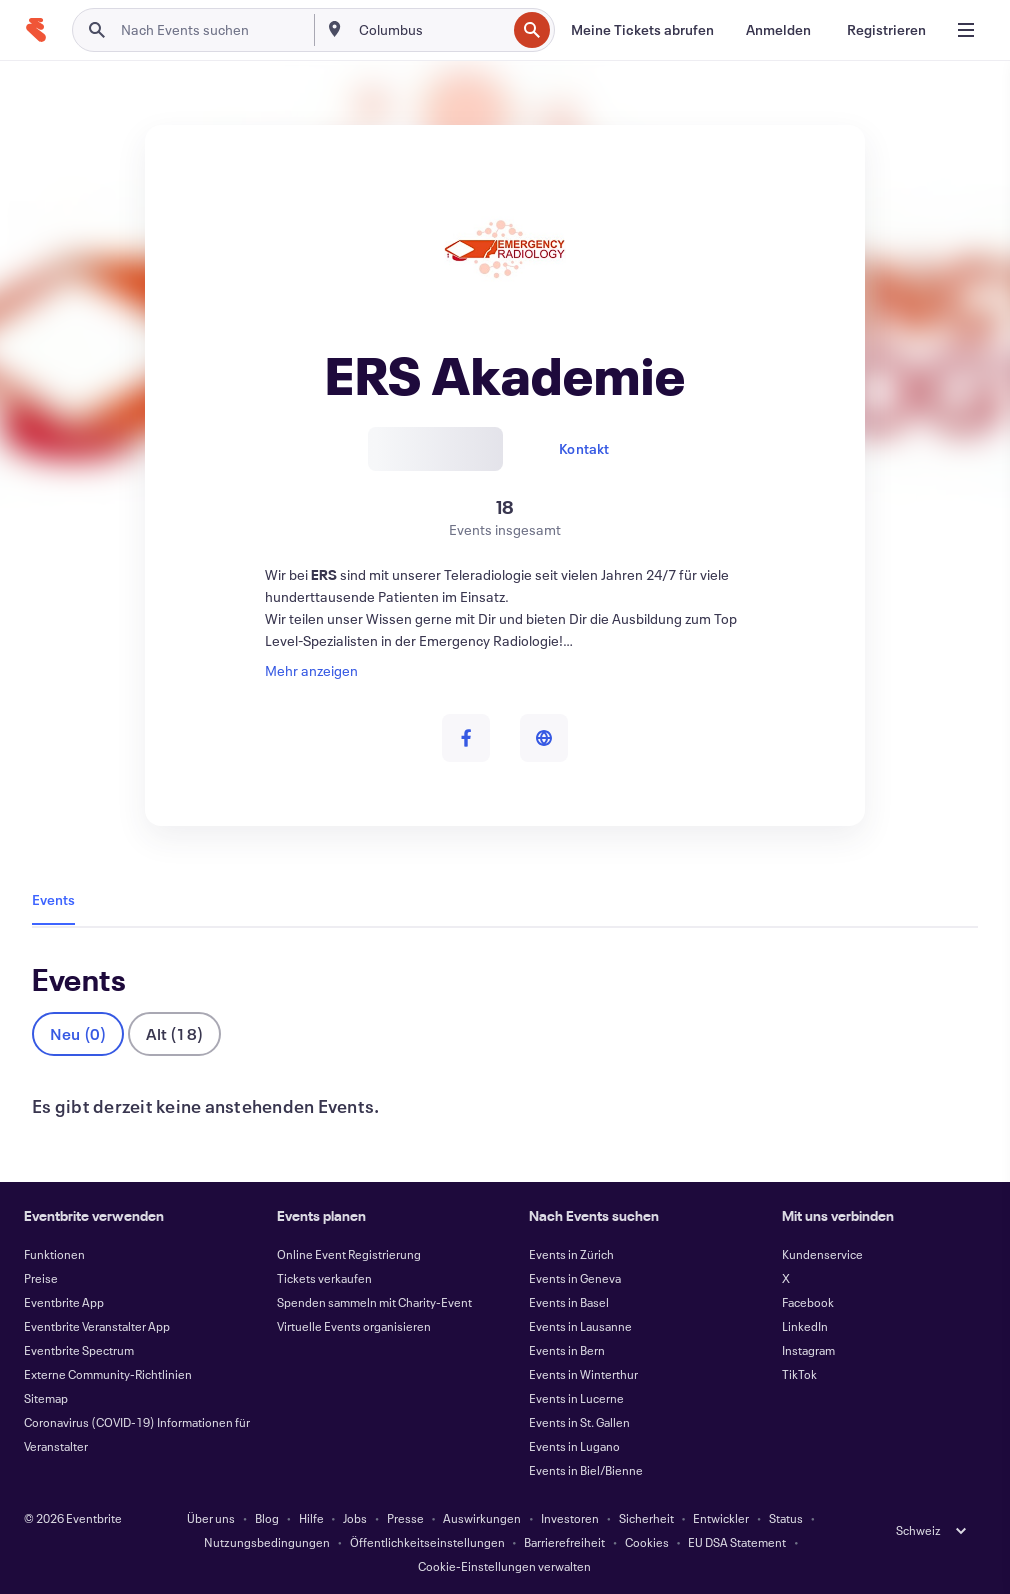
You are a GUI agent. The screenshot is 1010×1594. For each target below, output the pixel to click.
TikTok (799, 1374)
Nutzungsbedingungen (267, 1542)
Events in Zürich (571, 1254)
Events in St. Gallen (579, 1422)
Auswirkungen (482, 1518)
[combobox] (431, 30)
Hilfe (311, 1518)
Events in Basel (569, 1302)
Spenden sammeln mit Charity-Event (374, 1302)
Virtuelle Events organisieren (354, 1326)
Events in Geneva (575, 1278)
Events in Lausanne (580, 1326)
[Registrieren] (886, 30)
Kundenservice (822, 1254)
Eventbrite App (64, 1302)
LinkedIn (805, 1326)
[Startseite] (36, 30)
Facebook (808, 1302)
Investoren (570, 1518)
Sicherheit (646, 1518)
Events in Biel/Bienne (586, 1470)
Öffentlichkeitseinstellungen (427, 1542)
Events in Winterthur (583, 1374)
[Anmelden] (778, 30)
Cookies (647, 1542)
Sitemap (46, 1398)
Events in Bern (567, 1350)
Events (53, 899)
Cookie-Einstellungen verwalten (504, 1566)
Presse (405, 1518)
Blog (267, 1518)
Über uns (211, 1518)
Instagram (808, 1350)
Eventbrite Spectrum (79, 1350)
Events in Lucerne (576, 1398)
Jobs (355, 1518)
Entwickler (721, 1518)
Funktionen (54, 1254)
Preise (41, 1278)
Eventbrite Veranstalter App (97, 1326)
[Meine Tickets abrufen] (642, 30)
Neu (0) (78, 1033)
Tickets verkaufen (324, 1278)
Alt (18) (174, 1033)
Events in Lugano (574, 1446)
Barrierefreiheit (564, 1542)
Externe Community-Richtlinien (108, 1374)
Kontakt (584, 448)
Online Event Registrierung (349, 1254)
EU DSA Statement (737, 1542)
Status (786, 1518)
